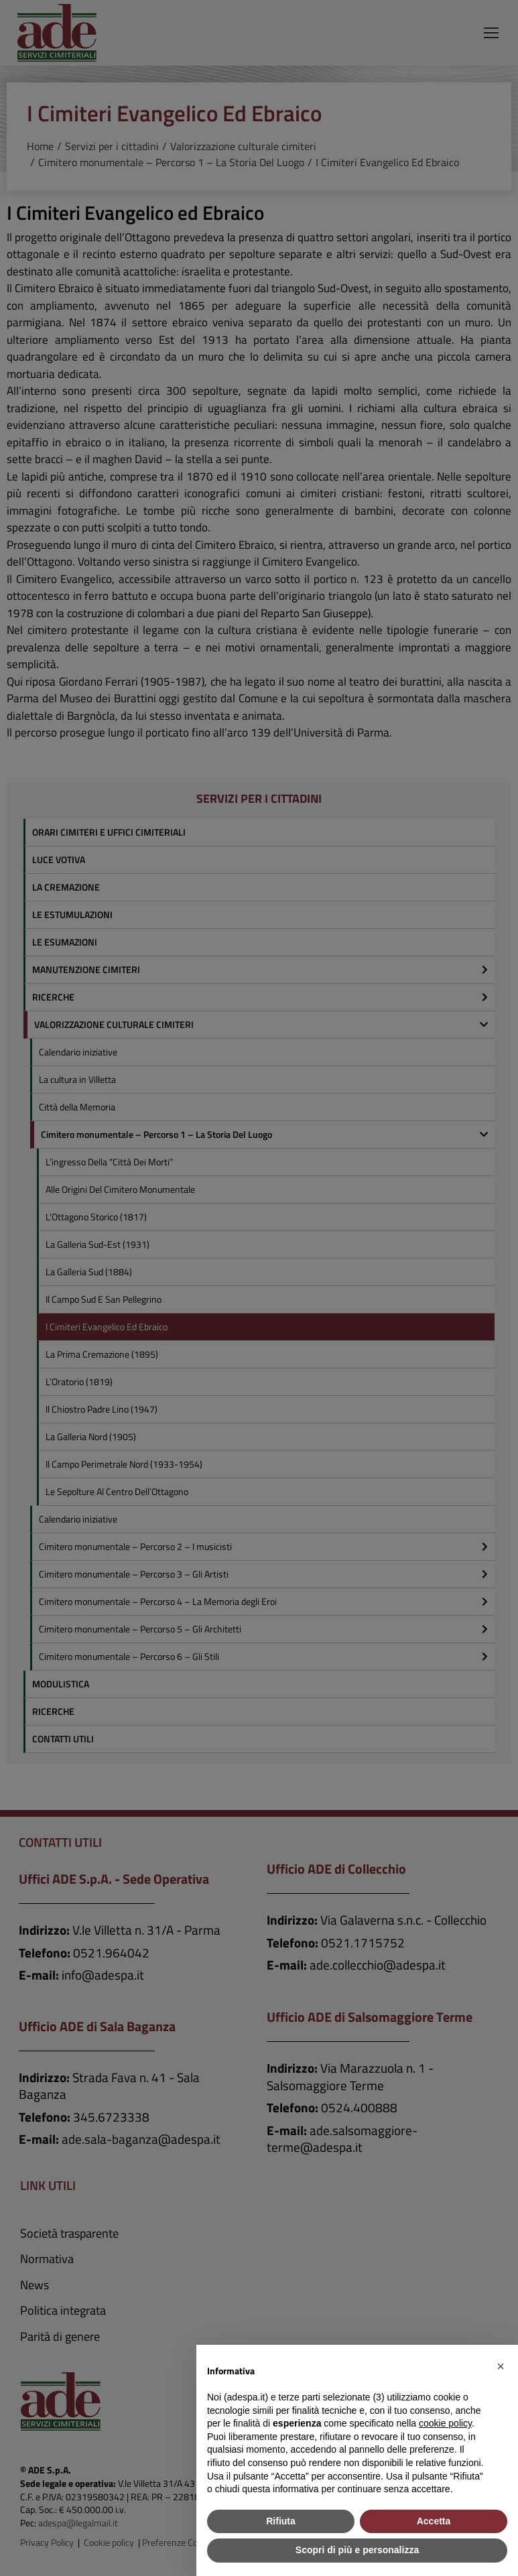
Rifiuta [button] (281, 2521)
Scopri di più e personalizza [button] (357, 2550)
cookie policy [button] (445, 2423)
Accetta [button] (434, 2521)
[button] (500, 2366)
